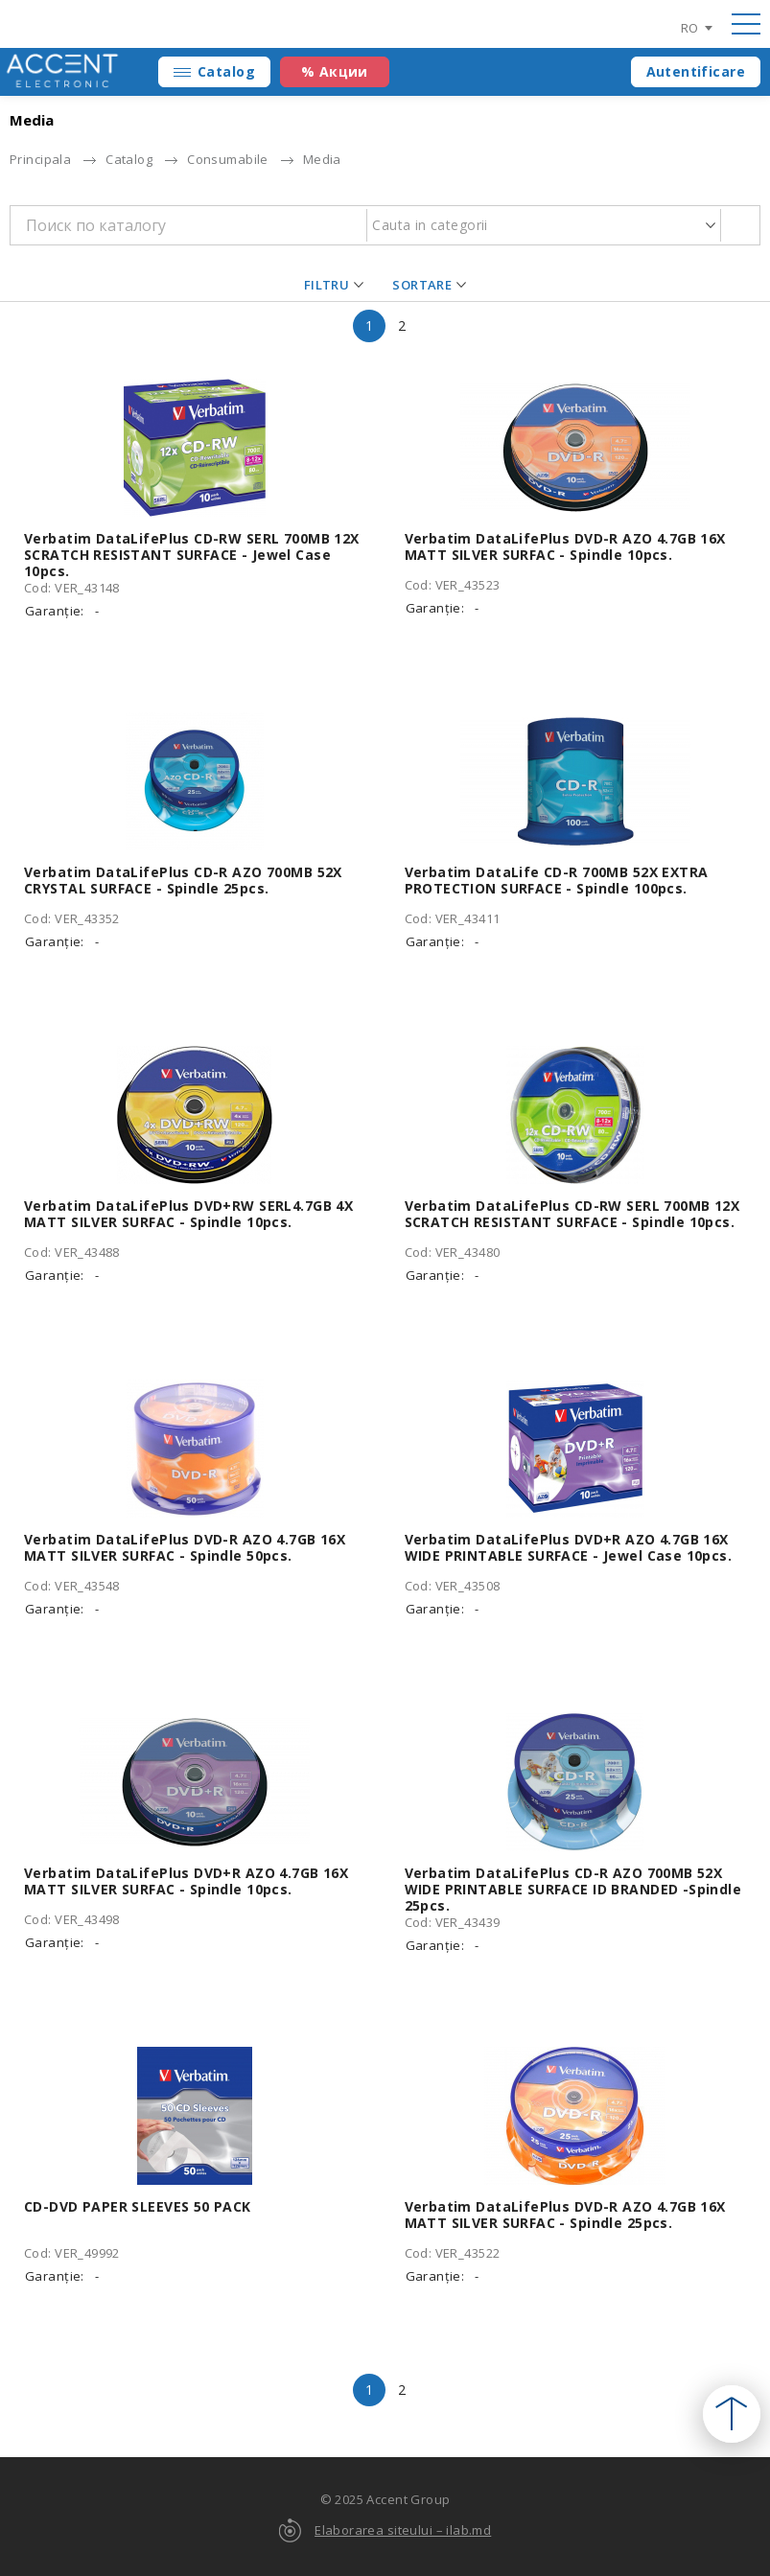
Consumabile (227, 159)
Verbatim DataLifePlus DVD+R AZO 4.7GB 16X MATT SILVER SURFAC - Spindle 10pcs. (186, 1881)
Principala (40, 159)
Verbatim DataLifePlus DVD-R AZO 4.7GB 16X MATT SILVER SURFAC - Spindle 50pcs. (184, 1547)
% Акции (334, 71)
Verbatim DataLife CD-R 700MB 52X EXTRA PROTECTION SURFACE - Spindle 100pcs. (557, 880)
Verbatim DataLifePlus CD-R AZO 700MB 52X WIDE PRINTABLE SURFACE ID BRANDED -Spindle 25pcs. (573, 1889)
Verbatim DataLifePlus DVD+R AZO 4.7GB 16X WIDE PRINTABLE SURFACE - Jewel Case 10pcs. (569, 1547)
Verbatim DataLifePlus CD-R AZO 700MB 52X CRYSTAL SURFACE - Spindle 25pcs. (183, 880)
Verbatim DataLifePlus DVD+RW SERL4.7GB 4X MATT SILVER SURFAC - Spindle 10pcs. (188, 1213)
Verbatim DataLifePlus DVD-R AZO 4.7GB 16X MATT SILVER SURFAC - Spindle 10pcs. (565, 546)
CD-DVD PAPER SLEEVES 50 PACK (137, 2206)
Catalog (226, 71)
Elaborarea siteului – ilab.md (403, 2530)
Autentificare (695, 71)
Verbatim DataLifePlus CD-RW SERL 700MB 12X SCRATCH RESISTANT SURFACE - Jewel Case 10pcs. (192, 554)
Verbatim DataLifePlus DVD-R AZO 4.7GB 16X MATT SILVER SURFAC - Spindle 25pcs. (565, 2214)
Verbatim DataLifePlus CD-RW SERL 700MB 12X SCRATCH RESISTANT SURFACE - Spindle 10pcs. (572, 1213)
